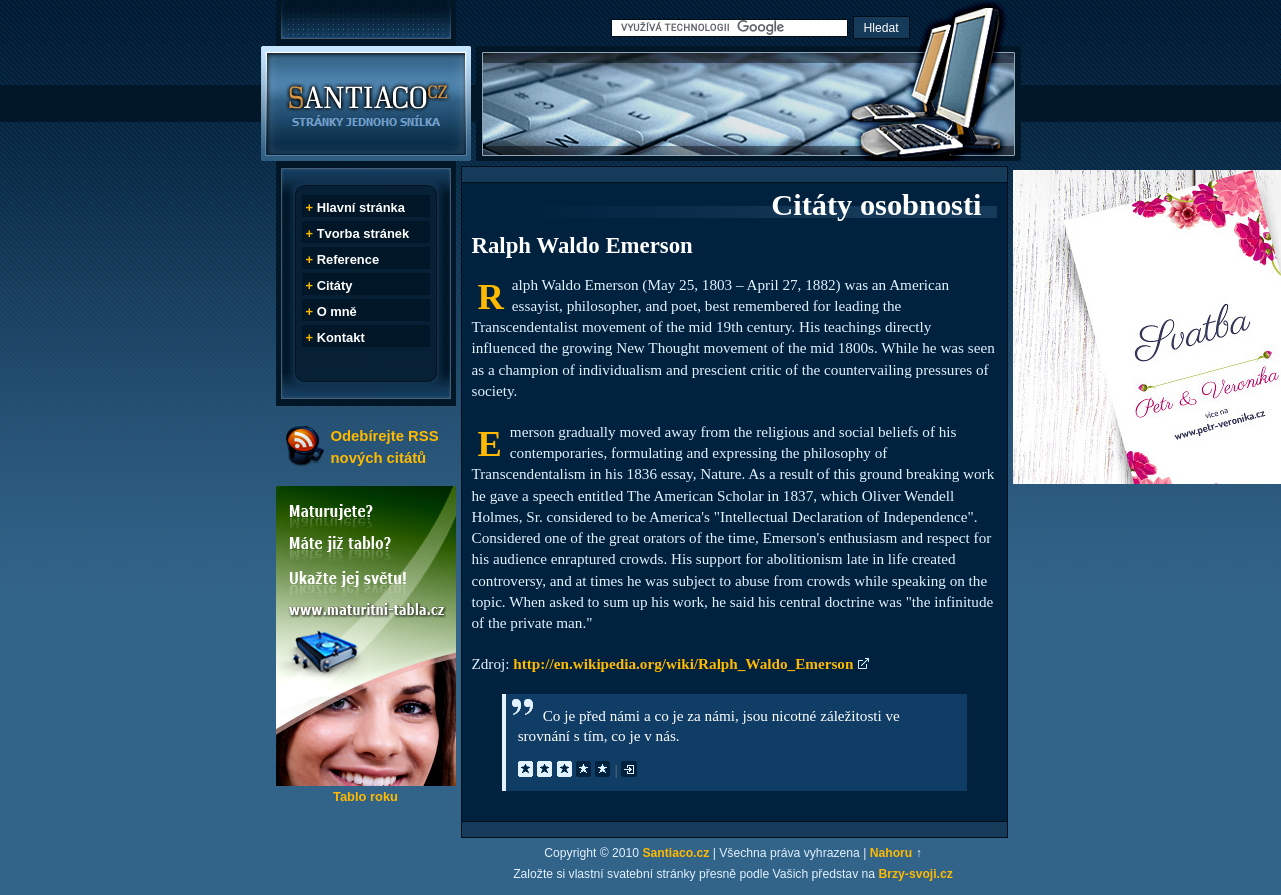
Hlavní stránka (361, 207)
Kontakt (341, 337)
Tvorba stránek (363, 233)
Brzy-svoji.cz (916, 874)
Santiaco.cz (675, 853)
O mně (337, 311)
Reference (348, 259)
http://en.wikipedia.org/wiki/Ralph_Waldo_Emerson (683, 663)
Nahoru (891, 853)
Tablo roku (365, 796)
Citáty (335, 285)
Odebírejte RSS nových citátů (385, 446)
